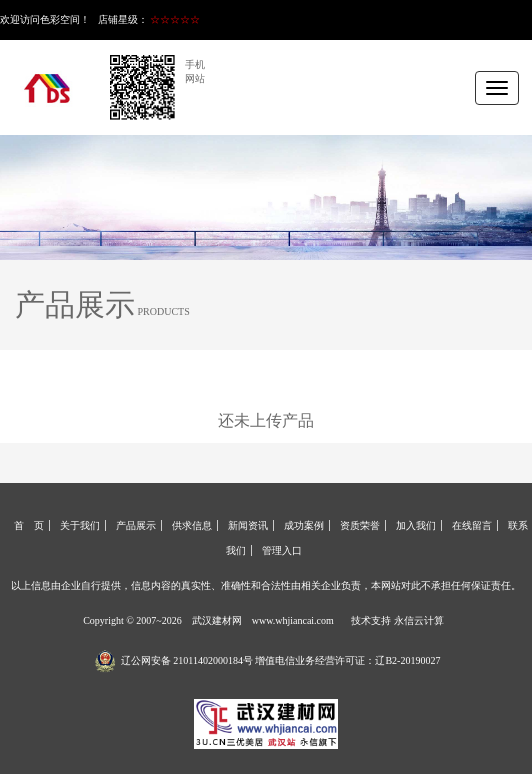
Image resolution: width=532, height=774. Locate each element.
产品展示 (136, 525)
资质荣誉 (360, 525)
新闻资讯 (248, 525)
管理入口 (282, 550)
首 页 (29, 525)
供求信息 (192, 525)
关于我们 (80, 525)
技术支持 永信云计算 (397, 620)
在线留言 (472, 525)
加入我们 (416, 525)
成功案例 (304, 525)
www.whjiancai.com (293, 620)
